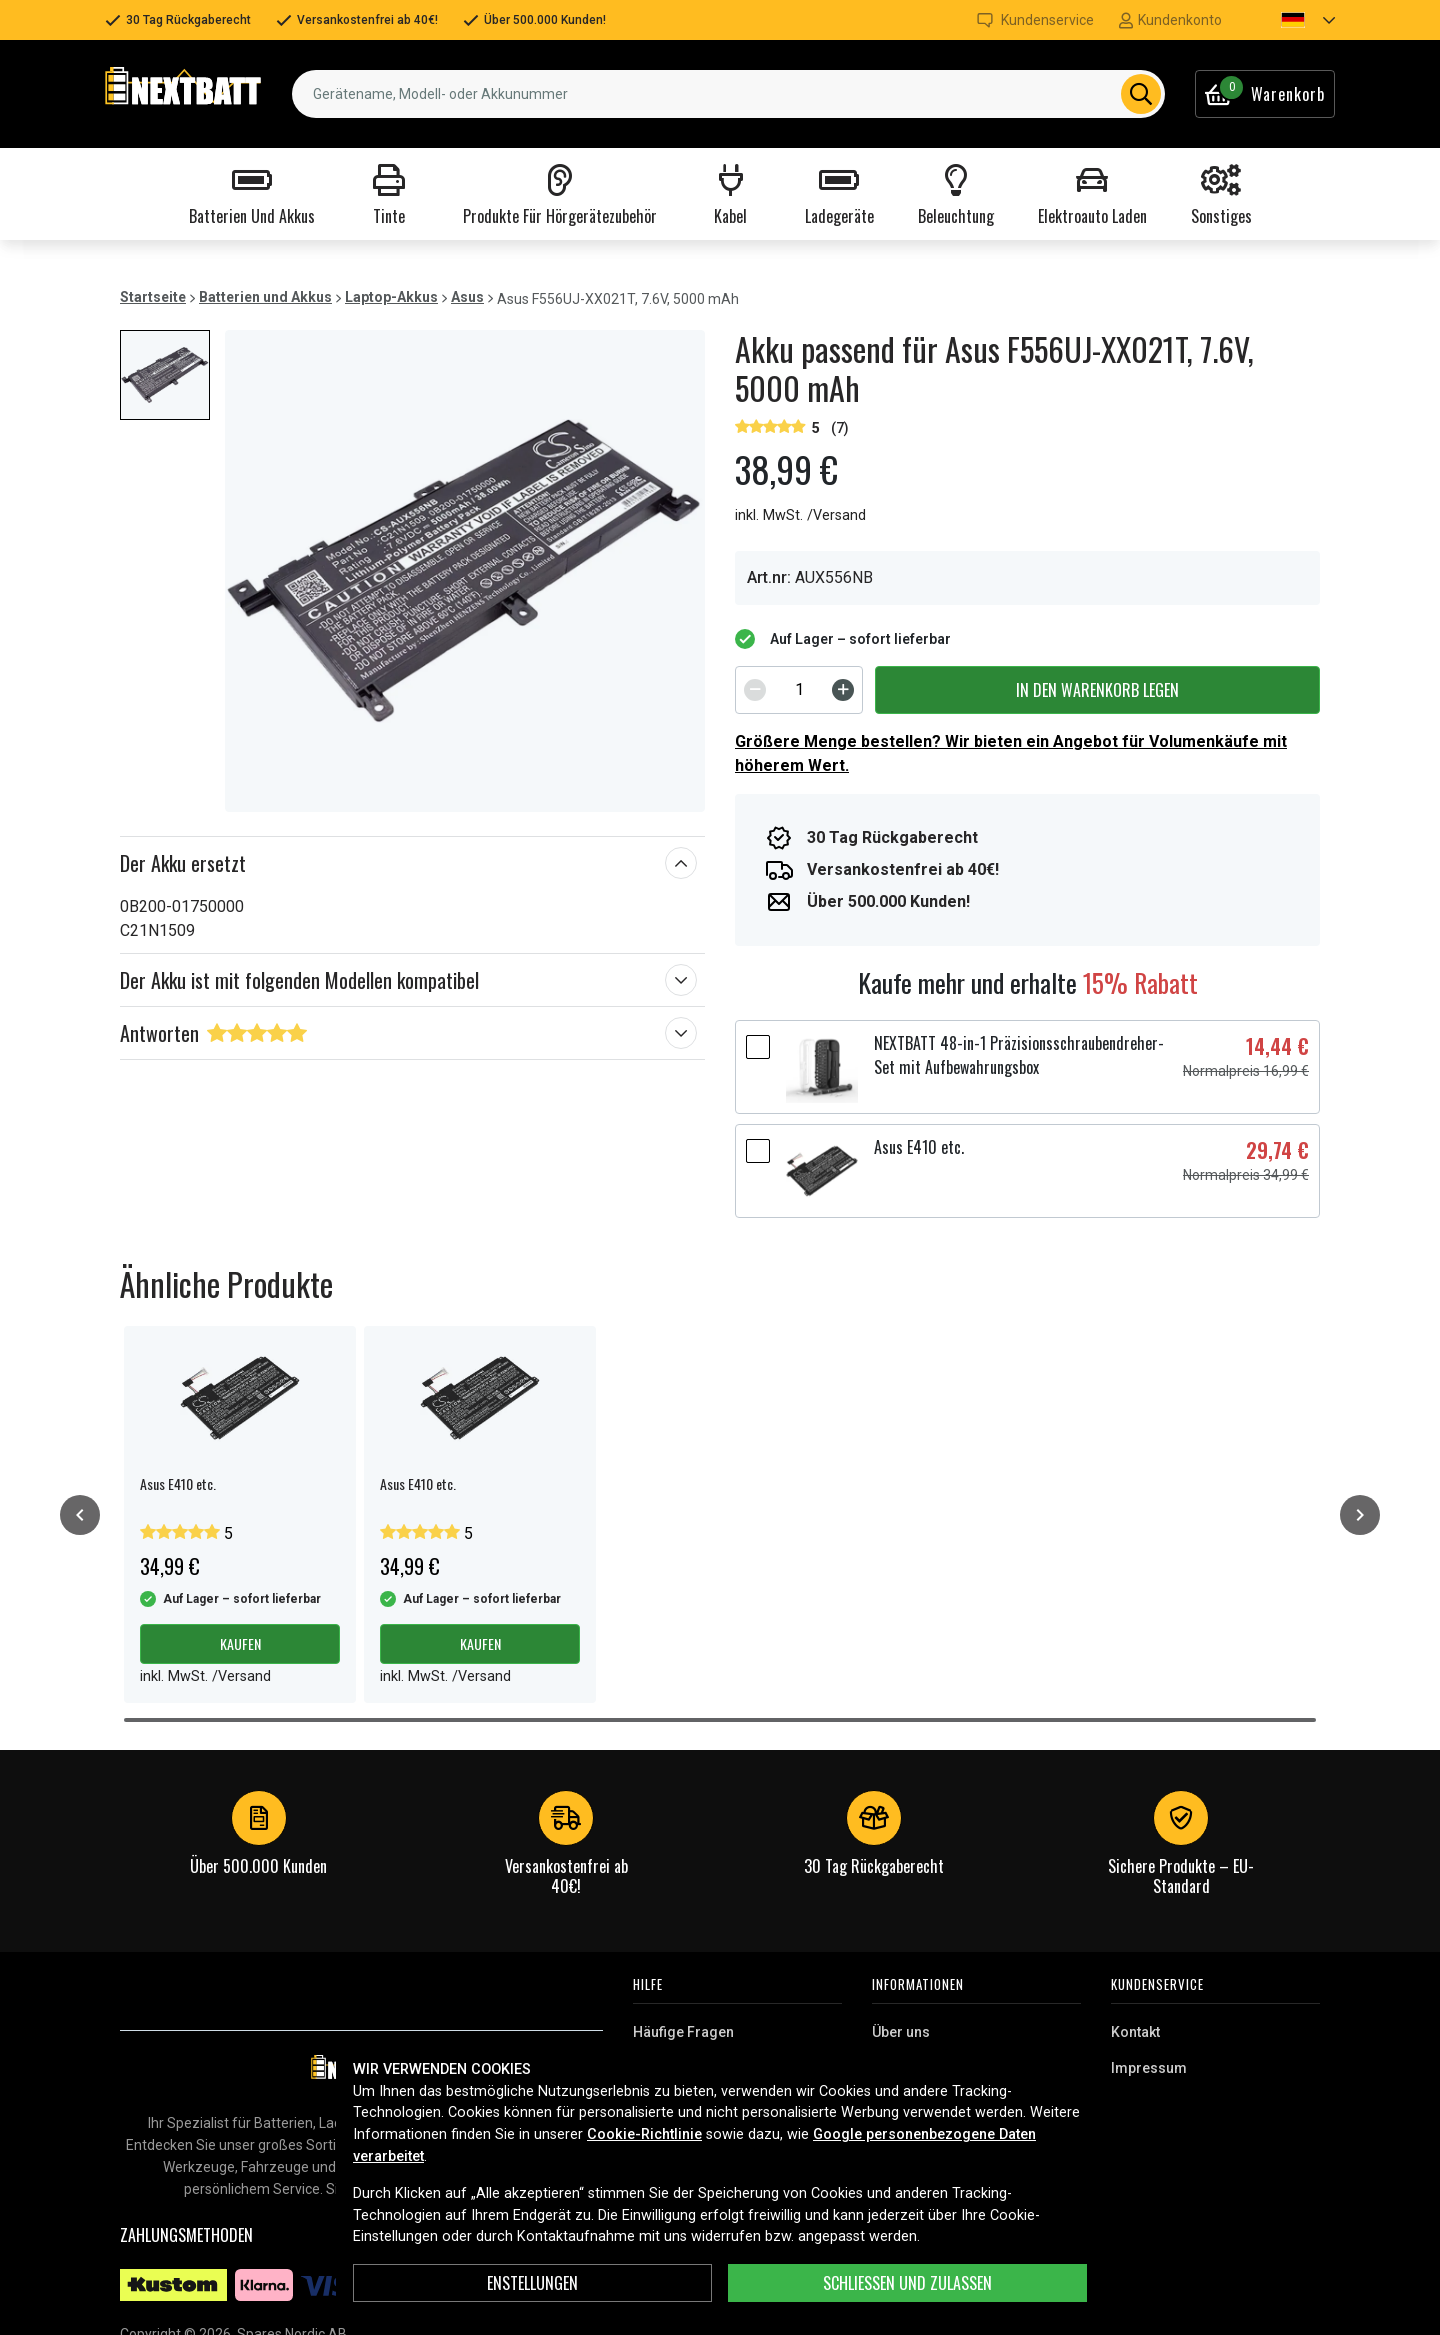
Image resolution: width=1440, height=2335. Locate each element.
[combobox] (728, 94)
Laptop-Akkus (391, 297)
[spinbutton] (799, 690)
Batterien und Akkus (265, 297)
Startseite (153, 297)
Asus (467, 297)
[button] (1291, 20)
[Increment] (843, 690)
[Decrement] (755, 690)
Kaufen (240, 1643)
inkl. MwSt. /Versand (800, 515)
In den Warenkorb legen (1097, 690)
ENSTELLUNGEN (532, 2283)
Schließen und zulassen (907, 2283)
